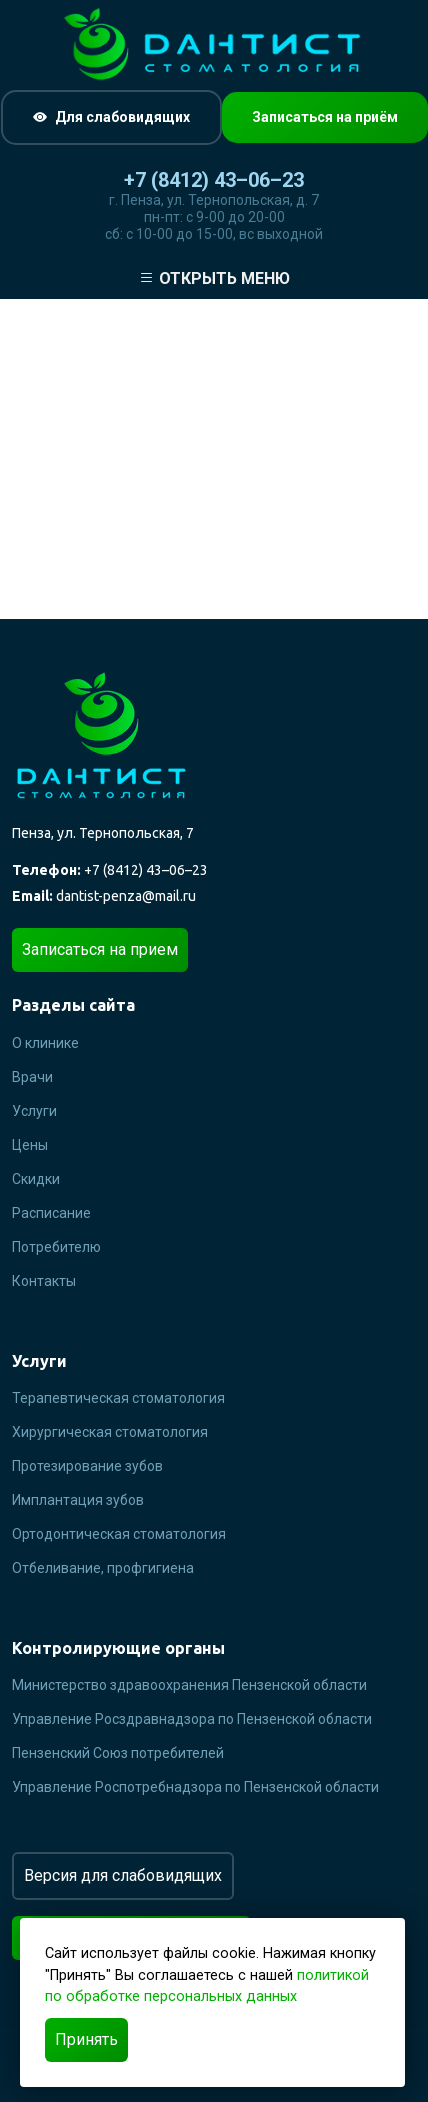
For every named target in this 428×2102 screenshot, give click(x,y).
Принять (86, 2039)
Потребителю (56, 1247)
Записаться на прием (100, 949)
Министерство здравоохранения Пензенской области (189, 1685)
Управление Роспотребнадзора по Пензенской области (195, 1787)
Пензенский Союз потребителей (118, 1753)
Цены (30, 1145)
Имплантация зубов (78, 1500)
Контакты (44, 1281)
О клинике (45, 1043)
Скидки (36, 1179)
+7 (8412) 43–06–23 (214, 180)
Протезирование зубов (87, 1466)
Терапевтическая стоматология (118, 1398)
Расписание (51, 1213)
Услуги (34, 1111)
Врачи (32, 1077)
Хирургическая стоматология (110, 1432)
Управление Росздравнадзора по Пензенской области (192, 1719)
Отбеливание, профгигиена (103, 1568)
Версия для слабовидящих (123, 1875)
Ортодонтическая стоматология (119, 1534)
